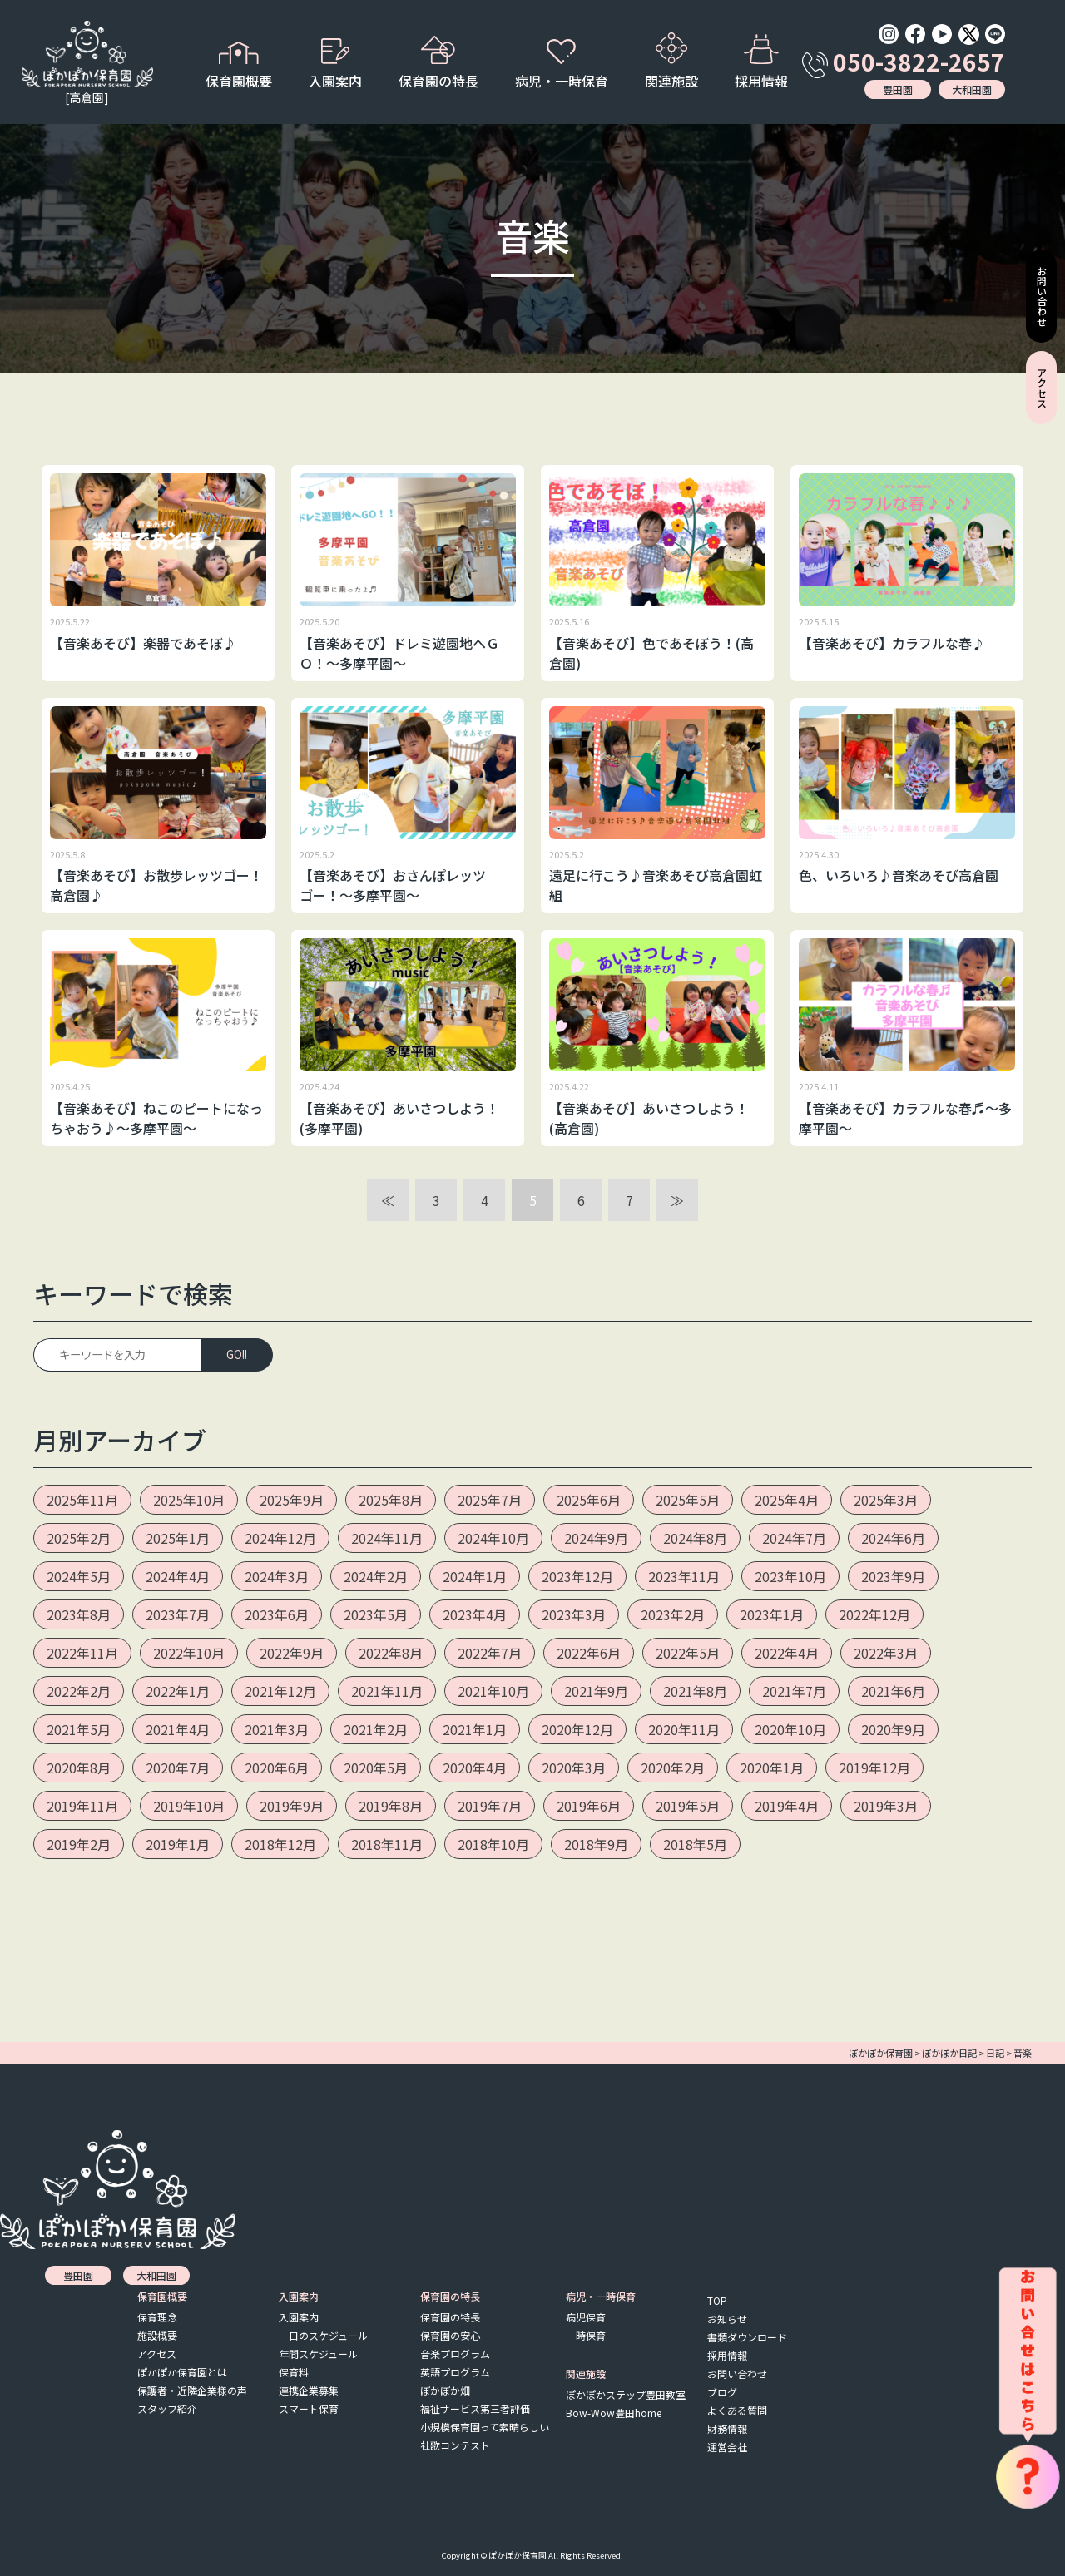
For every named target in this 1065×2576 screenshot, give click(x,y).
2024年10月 (493, 1538)
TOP (717, 2300)
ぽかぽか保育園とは (182, 2372)
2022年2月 (79, 1691)
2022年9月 (292, 1653)
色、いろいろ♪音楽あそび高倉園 (898, 875)
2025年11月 (82, 1500)
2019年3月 (886, 1806)
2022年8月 (391, 1653)
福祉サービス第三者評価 (475, 2408)
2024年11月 (387, 1538)
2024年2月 (376, 1576)
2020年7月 (178, 1767)
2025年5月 (688, 1500)
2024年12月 (280, 1538)
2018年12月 (280, 1844)
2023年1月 (772, 1614)
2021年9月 (596, 1691)
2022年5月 (688, 1653)
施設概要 (157, 2335)
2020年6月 (277, 1767)
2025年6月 (589, 1500)
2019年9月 (292, 1806)
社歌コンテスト (455, 2445)
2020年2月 (673, 1767)
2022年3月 (886, 1653)
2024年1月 (475, 1576)
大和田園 (972, 89)
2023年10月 (790, 1576)
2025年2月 (79, 1538)
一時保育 (586, 2335)
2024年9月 (596, 1538)
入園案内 (299, 2317)
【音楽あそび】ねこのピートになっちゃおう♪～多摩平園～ (156, 1118)
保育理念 (157, 2317)
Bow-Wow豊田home (613, 2412)
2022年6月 (589, 1653)
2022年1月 (178, 1691)
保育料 (294, 2372)
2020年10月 (790, 1729)
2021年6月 (893, 1691)
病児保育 (586, 2317)
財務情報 (727, 2428)
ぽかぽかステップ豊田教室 (626, 2394)
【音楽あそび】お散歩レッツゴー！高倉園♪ (156, 885)
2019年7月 (490, 1806)
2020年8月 (79, 1767)
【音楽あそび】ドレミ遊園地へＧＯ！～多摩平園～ (399, 653)
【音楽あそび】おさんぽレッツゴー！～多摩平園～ (393, 885)
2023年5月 (376, 1614)
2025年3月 (886, 1500)
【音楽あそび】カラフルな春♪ (892, 643)
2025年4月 (787, 1500)
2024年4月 (178, 1576)
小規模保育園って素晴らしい (484, 2427)
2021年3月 (277, 1729)
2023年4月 (475, 1614)
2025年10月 (189, 1500)
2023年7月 (178, 1614)
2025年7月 (490, 1500)
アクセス (156, 2353)
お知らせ (727, 2318)
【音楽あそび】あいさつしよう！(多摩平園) (399, 1118)
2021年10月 (493, 1691)
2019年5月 (688, 1806)
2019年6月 (589, 1806)
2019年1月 (178, 1844)
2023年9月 (893, 1576)
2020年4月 (475, 1767)
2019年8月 (391, 1806)
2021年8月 (695, 1691)
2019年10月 (189, 1806)
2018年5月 (695, 1844)
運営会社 (727, 2447)
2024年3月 (277, 1576)
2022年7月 (490, 1653)
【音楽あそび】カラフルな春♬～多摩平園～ (905, 1118)
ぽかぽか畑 (445, 2390)
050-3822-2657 (903, 61)
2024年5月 (79, 1576)
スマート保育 (309, 2408)
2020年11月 (684, 1729)
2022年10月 (189, 1653)
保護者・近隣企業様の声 (192, 2390)
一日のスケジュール (323, 2335)
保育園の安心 (450, 2335)
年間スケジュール (318, 2353)
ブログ (722, 2392)
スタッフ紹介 (167, 2408)
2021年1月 (475, 1729)
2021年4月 (178, 1729)
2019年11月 (82, 1806)
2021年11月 (387, 1691)
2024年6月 (893, 1538)
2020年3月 (574, 1767)
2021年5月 (79, 1729)
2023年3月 (574, 1614)
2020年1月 (772, 1767)
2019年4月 (787, 1806)
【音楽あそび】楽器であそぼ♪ (143, 643)
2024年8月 (695, 1538)
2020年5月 (376, 1767)
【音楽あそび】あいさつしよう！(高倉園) (649, 1118)
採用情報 (761, 62)
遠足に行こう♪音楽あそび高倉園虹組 (655, 885)
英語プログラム (455, 2372)
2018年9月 (596, 1844)
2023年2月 (673, 1614)
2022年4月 (787, 1653)
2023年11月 (684, 1576)
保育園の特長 (450, 2317)
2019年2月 (79, 1844)
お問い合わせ (737, 2373)
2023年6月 (277, 1614)
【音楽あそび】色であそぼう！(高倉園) (651, 653)
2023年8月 (79, 1614)
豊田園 (898, 89)
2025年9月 (292, 1500)
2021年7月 (794, 1691)
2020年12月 (577, 1729)
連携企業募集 (309, 2390)
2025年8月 (391, 1500)
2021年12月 (280, 1691)
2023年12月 (577, 1576)
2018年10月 (493, 1844)
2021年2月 (376, 1729)
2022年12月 (874, 1614)
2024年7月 (794, 1538)
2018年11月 (387, 1844)
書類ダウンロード (747, 2337)
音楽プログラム (455, 2353)
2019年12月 (874, 1767)
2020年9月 (893, 1729)
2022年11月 (82, 1653)
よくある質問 (737, 2410)
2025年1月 (178, 1538)
